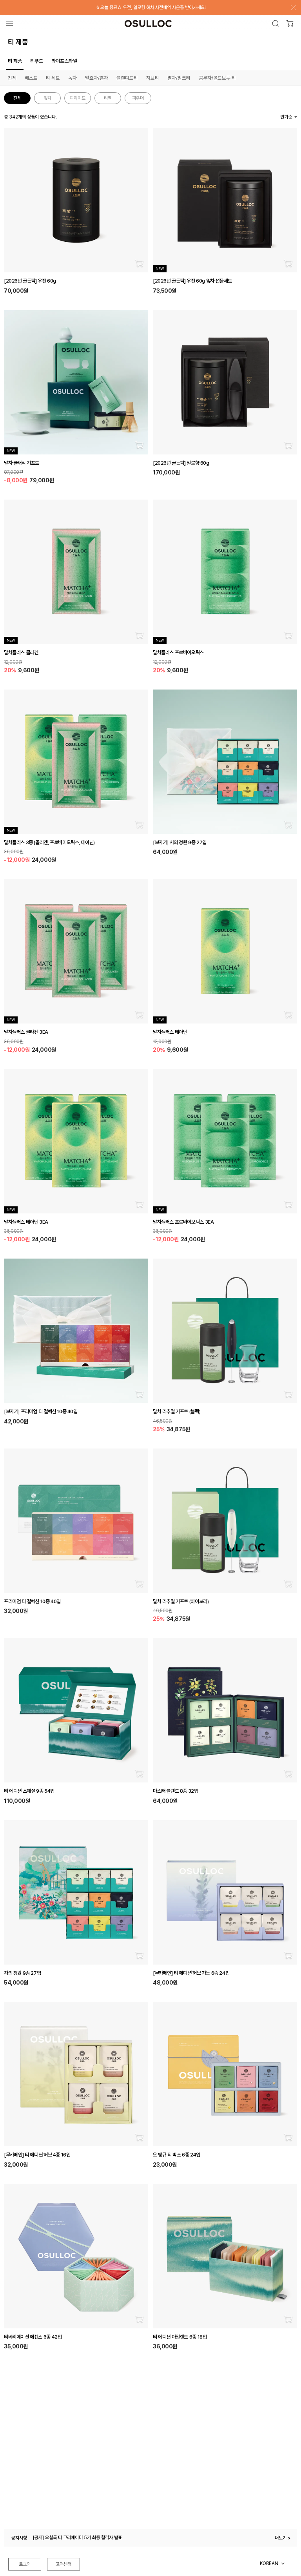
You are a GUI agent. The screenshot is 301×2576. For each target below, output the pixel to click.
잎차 (47, 98)
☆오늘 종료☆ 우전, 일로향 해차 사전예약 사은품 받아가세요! (151, 7)
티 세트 (53, 78)
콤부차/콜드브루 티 (217, 78)
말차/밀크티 (178, 78)
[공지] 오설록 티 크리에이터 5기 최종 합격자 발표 (77, 2538)
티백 (108, 98)
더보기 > (283, 2538)
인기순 (286, 117)
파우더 (138, 98)
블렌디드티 (127, 78)
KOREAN (269, 2563)
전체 (12, 78)
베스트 (31, 78)
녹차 (72, 78)
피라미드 (77, 98)
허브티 (152, 78)
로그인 (25, 2564)
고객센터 (63, 2564)
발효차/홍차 (96, 78)
